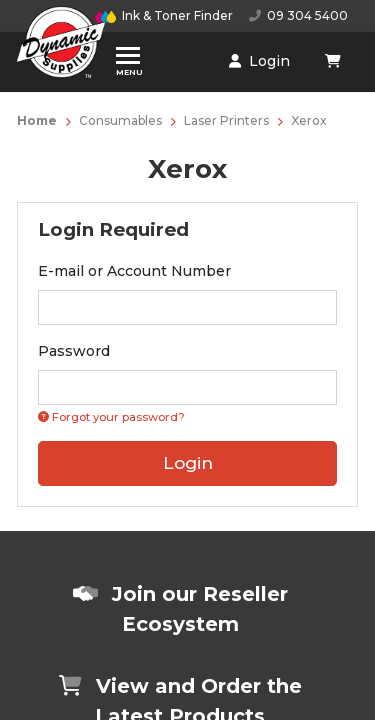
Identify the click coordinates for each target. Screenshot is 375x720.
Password (74, 351)
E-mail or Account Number (134, 271)
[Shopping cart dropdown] (334, 61)
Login (259, 61)
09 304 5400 (298, 15)
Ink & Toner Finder (164, 15)
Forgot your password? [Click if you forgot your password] (111, 417)
